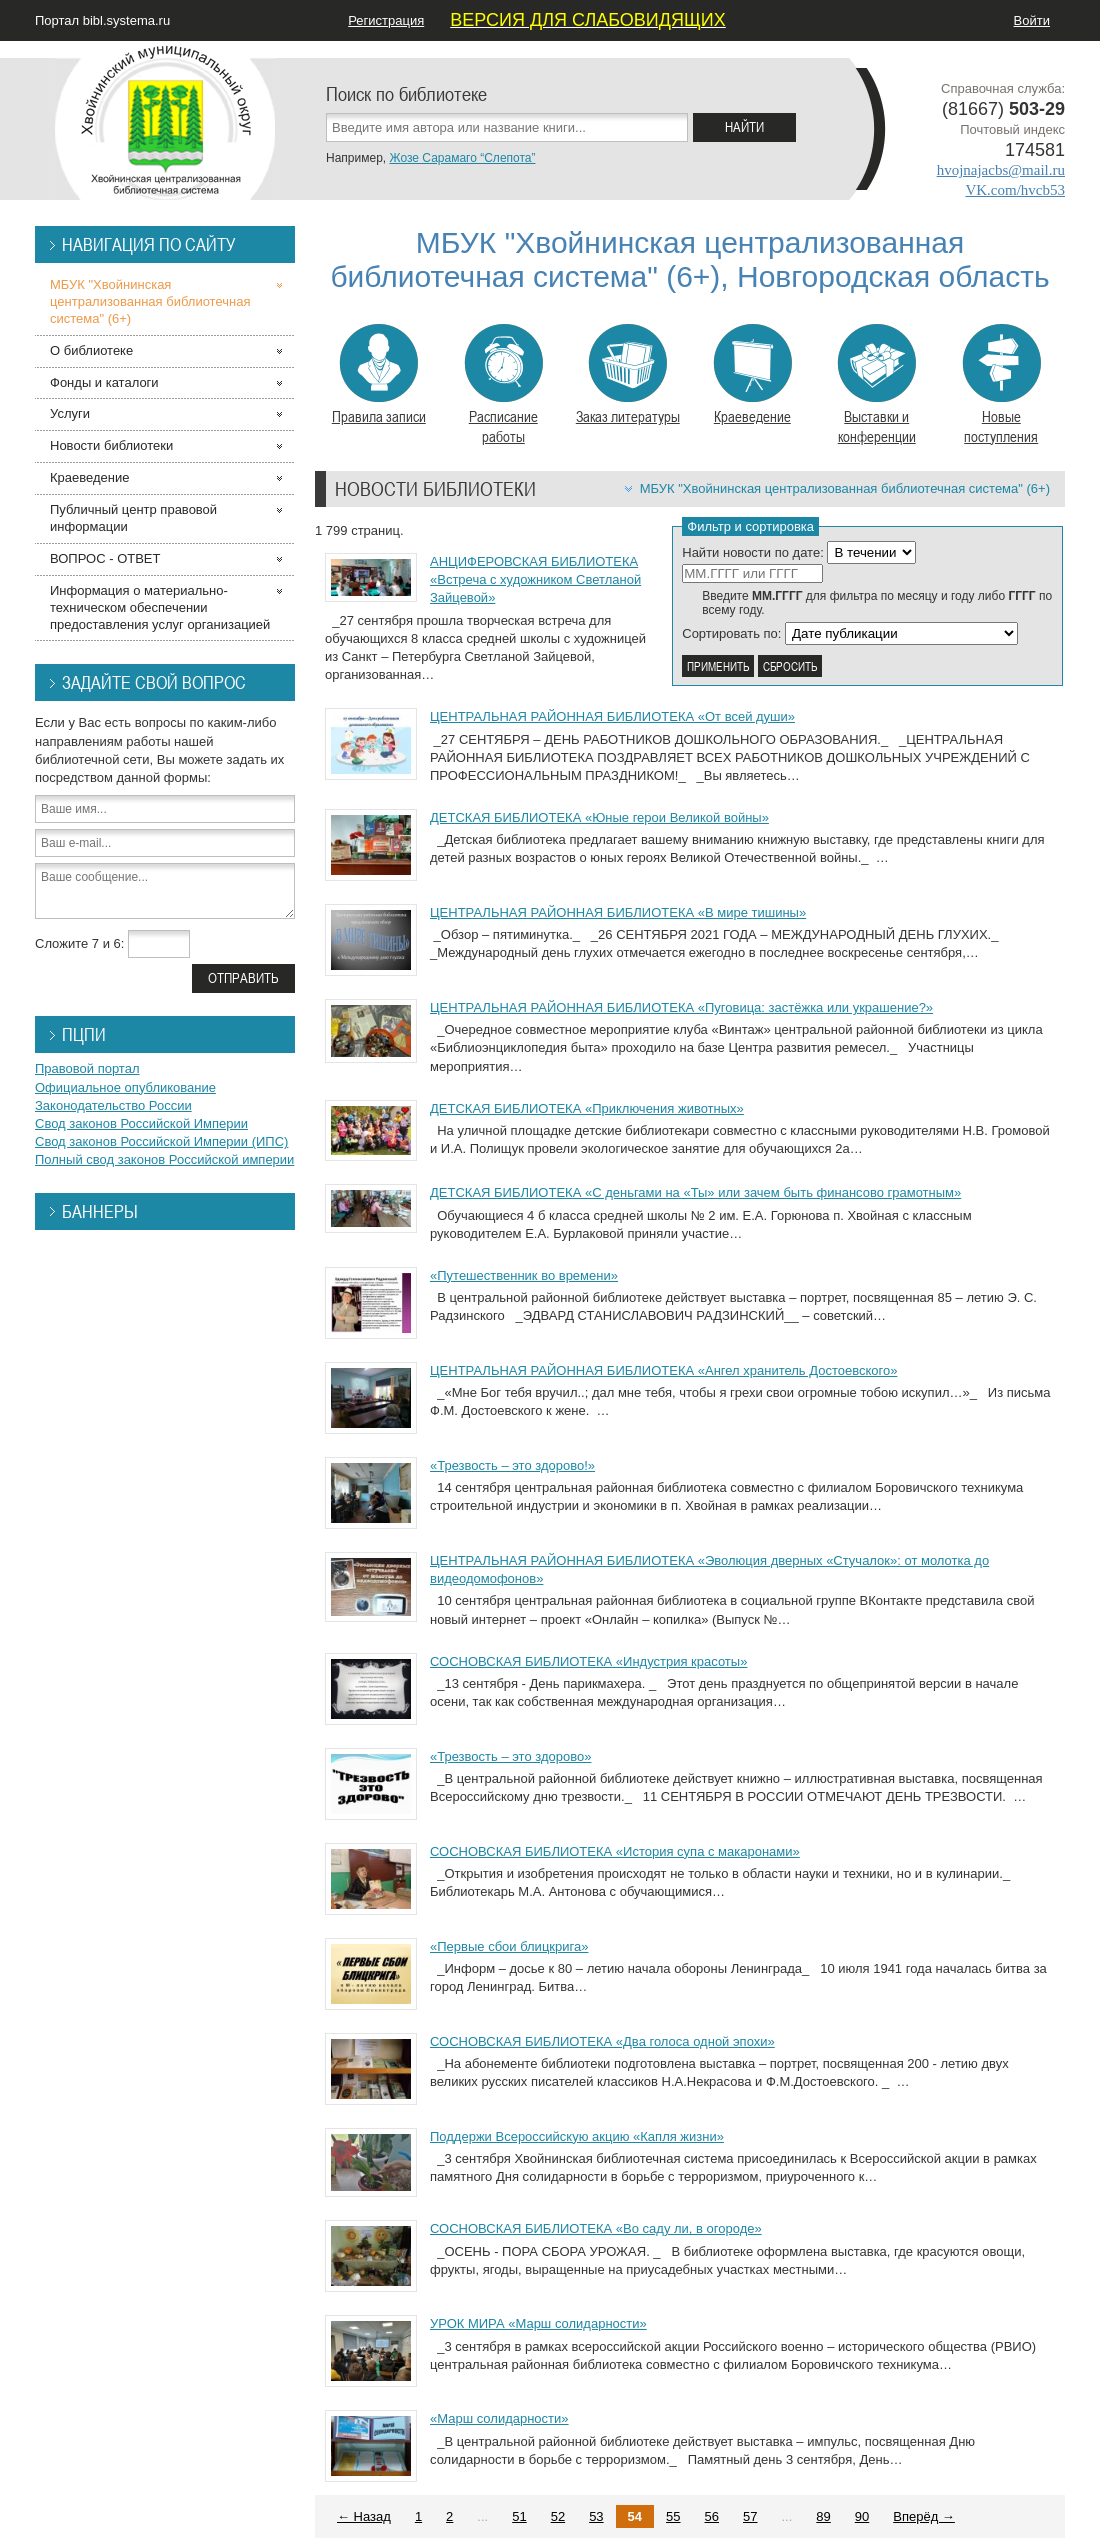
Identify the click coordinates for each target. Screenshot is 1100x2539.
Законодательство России (113, 1105)
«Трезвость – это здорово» (510, 1756)
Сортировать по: (731, 633)
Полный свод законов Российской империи (164, 1159)
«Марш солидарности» (499, 2418)
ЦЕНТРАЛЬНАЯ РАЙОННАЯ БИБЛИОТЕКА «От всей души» (612, 716)
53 (596, 2516)
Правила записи (379, 375)
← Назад (364, 2516)
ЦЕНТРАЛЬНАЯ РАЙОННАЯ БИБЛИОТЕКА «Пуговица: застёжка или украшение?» (681, 1007)
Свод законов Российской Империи (141, 1123)
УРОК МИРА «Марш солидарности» (538, 2323)
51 (519, 2516)
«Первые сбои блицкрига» (509, 1946)
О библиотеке (91, 350)
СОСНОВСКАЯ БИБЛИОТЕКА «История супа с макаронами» (615, 1851)
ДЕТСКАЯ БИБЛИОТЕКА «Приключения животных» (587, 1108)
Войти (1032, 20)
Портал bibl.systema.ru (102, 20)
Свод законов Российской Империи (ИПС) (161, 1141)
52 (558, 2516)
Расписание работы (503, 385)
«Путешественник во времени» (524, 1275)
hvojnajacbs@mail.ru (1001, 170)
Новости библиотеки (111, 445)
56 (712, 2516)
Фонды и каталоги (104, 382)
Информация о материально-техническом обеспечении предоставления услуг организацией (160, 607)
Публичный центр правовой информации (133, 518)
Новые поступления (1001, 385)
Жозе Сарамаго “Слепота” (462, 158)
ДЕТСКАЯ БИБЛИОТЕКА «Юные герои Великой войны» (599, 817)
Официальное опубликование (125, 1087)
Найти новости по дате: (753, 552)
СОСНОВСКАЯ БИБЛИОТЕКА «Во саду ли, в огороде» (596, 2228)
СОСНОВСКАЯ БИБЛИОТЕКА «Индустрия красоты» (588, 1661)
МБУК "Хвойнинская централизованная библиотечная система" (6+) (845, 488)
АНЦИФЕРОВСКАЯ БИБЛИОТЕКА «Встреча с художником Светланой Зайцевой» (535, 579)
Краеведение (752, 375)
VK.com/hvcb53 (1015, 190)
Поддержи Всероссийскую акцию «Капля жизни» (577, 2136)
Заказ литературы (628, 375)
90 (862, 2516)
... (482, 2516)
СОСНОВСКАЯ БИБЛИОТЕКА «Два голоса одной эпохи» (602, 2041)
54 (635, 2516)
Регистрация (386, 20)
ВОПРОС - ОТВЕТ (105, 558)
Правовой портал (87, 1068)
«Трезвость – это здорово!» (512, 1465)
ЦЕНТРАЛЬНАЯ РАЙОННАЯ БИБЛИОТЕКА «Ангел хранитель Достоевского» (663, 1370)
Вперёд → (924, 2516)
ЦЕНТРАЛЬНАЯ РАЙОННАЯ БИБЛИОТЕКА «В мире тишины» (618, 912)
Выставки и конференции (876, 385)
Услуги (70, 413)
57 (750, 2516)
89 (823, 2516)
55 (673, 2516)
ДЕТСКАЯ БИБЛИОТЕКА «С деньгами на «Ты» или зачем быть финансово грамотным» (695, 1192)
